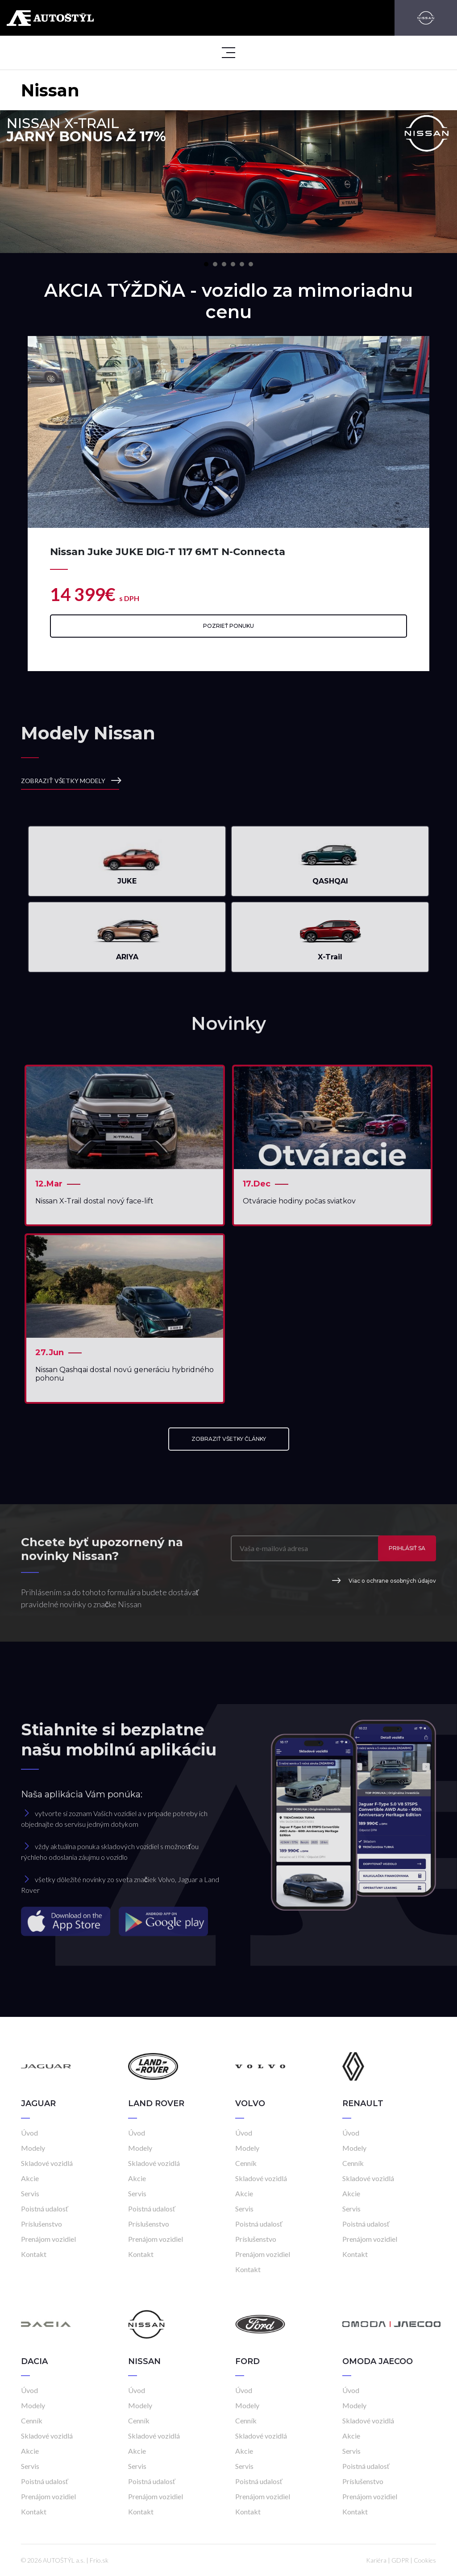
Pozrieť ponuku (228, 625)
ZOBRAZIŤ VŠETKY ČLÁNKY (228, 1438)
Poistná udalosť (44, 2208)
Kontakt (33, 2254)
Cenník (246, 2163)
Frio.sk (99, 2560)
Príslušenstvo (41, 2223)
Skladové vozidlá (47, 2163)
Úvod (29, 2132)
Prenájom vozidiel (48, 2239)
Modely (33, 2148)
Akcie (30, 2178)
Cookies (425, 2560)
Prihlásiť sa (407, 1548)
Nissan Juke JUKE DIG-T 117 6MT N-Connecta (167, 551)
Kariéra (376, 2560)
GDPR (400, 2560)
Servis (30, 2193)
